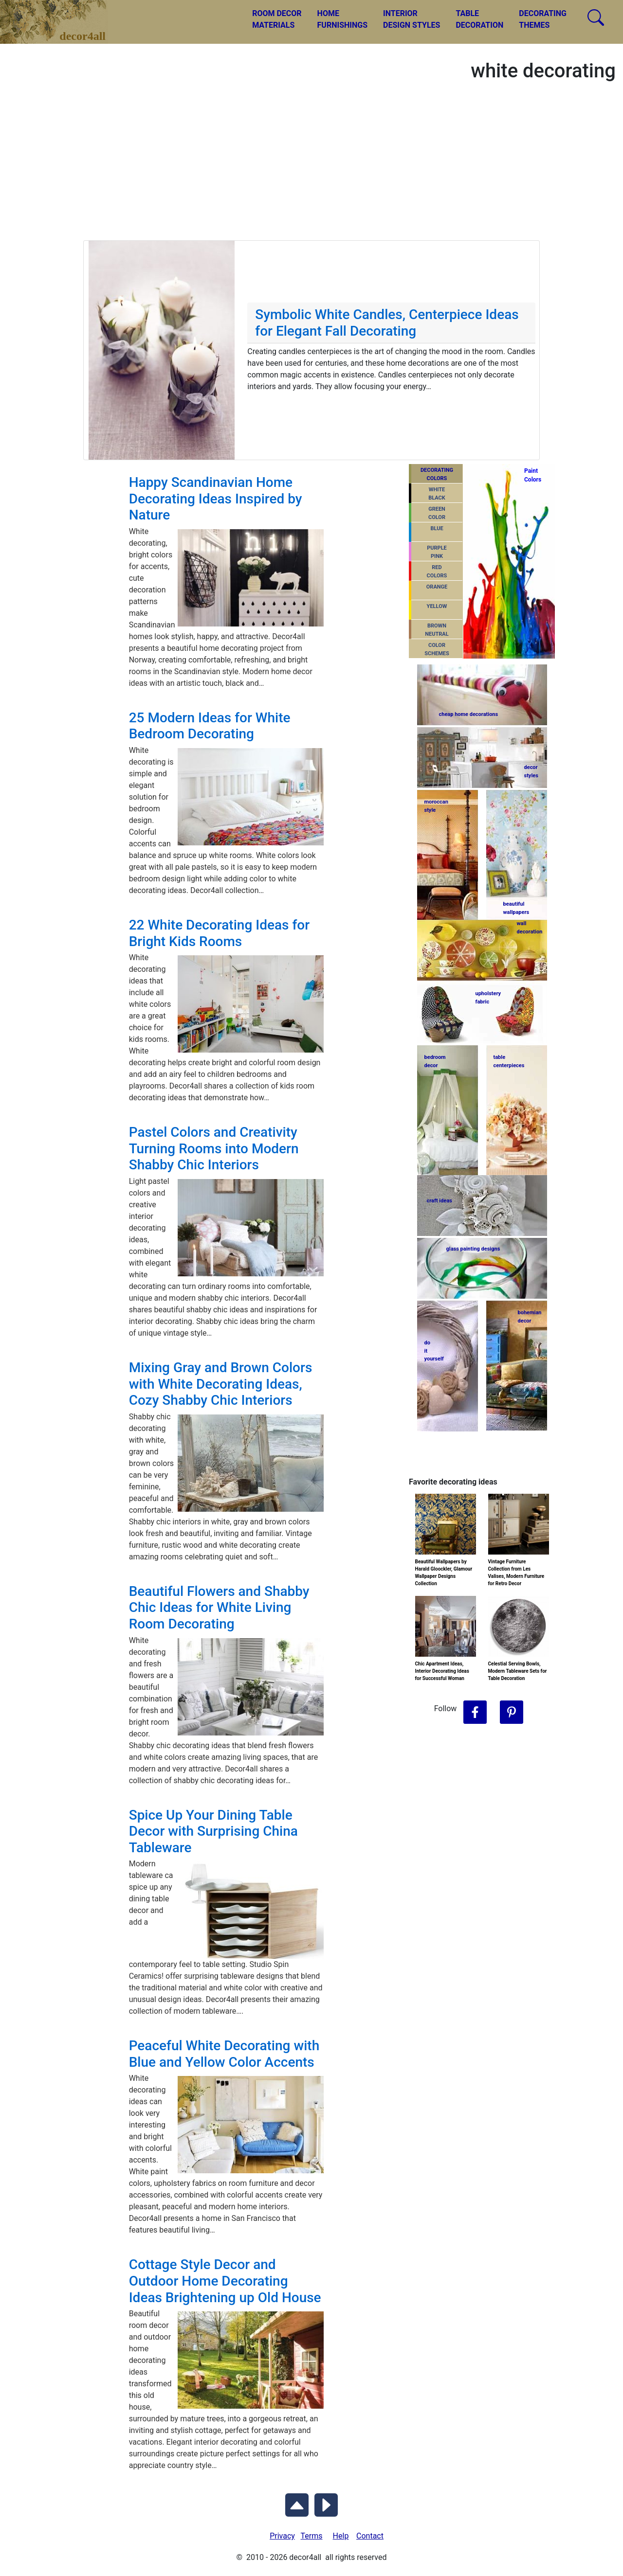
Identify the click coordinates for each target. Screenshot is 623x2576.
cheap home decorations (468, 714)
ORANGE (436, 587)
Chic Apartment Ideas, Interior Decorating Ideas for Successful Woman (442, 1671)
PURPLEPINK (437, 552)
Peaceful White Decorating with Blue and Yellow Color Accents (224, 2054)
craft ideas (439, 1201)
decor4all (61, 15)
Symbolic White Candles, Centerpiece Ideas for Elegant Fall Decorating (386, 322)
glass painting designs (473, 1249)
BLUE (436, 528)
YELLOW (437, 606)
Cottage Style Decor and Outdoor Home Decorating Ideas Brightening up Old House (225, 2280)
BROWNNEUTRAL (436, 630)
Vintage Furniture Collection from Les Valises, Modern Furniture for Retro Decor (516, 1572)
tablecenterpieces (509, 1061)
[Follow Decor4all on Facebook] (475, 1712)
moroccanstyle (436, 806)
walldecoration (529, 927)
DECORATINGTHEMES (543, 19)
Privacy (282, 2535)
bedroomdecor (435, 1061)
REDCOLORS (437, 571)
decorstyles (531, 771)
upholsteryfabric (488, 997)
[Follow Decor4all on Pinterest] (511, 1712)
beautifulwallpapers (516, 908)
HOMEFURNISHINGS (342, 19)
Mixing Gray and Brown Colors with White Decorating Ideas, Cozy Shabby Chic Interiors (220, 1384)
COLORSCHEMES (436, 649)
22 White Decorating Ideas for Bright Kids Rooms (219, 933)
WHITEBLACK (436, 493)
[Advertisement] (311, 167)
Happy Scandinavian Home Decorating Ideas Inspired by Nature (215, 498)
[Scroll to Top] (297, 2503)
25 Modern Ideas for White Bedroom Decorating (210, 726)
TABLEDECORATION (479, 19)
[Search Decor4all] (595, 17)
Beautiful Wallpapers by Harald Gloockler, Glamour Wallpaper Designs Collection (444, 1572)
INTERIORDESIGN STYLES (411, 19)
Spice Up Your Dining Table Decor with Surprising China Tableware (213, 1831)
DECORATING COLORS (437, 474)
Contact (370, 2535)
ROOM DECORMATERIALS (276, 19)
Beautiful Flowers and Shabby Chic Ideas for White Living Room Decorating (219, 1607)
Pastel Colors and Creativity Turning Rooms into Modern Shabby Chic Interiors (214, 1148)
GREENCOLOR (436, 513)
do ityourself (434, 1351)
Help (341, 2535)
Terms (312, 2535)
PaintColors (531, 475)
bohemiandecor (530, 1316)
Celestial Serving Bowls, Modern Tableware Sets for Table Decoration (517, 1671)
